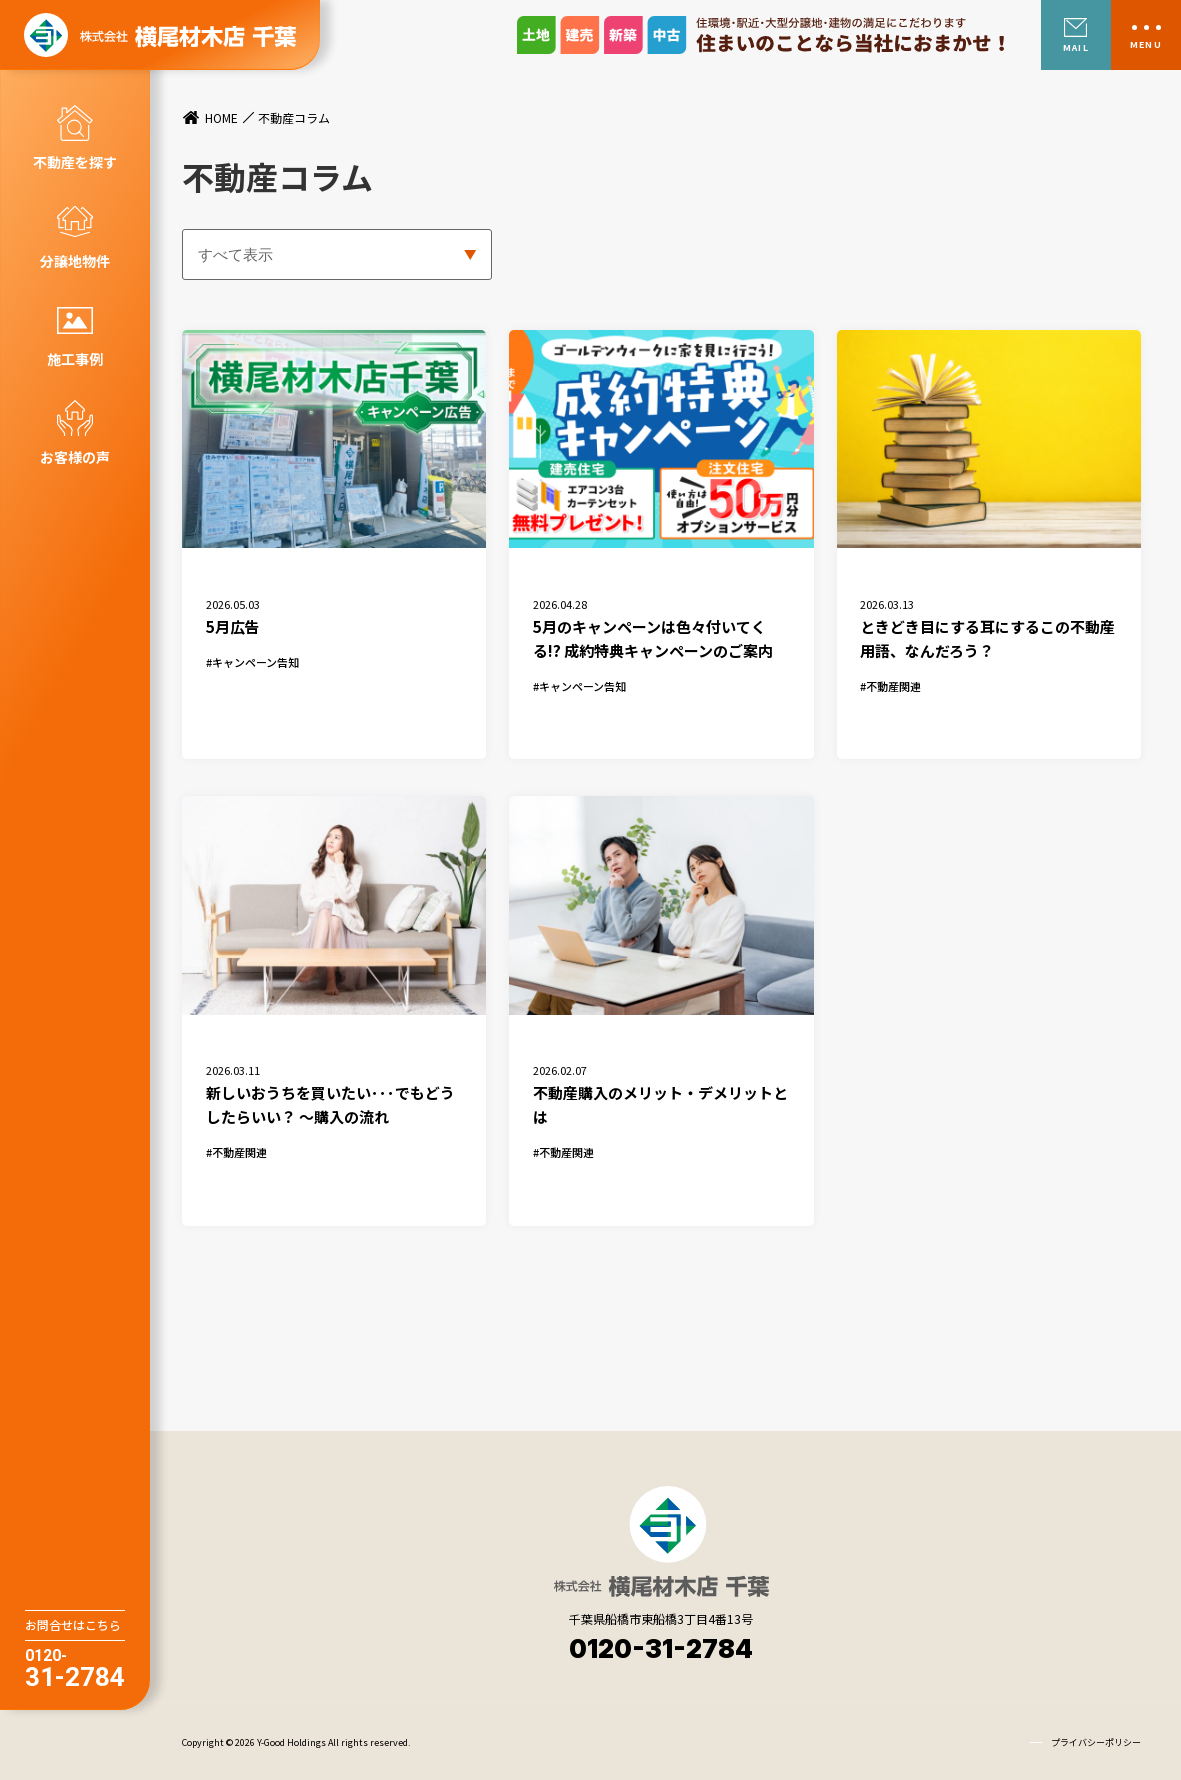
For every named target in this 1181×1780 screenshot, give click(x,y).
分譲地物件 (75, 261)
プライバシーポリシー (1096, 1740)
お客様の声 (75, 457)
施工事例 (75, 359)
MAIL (1075, 47)
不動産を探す (75, 162)
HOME (221, 118)
